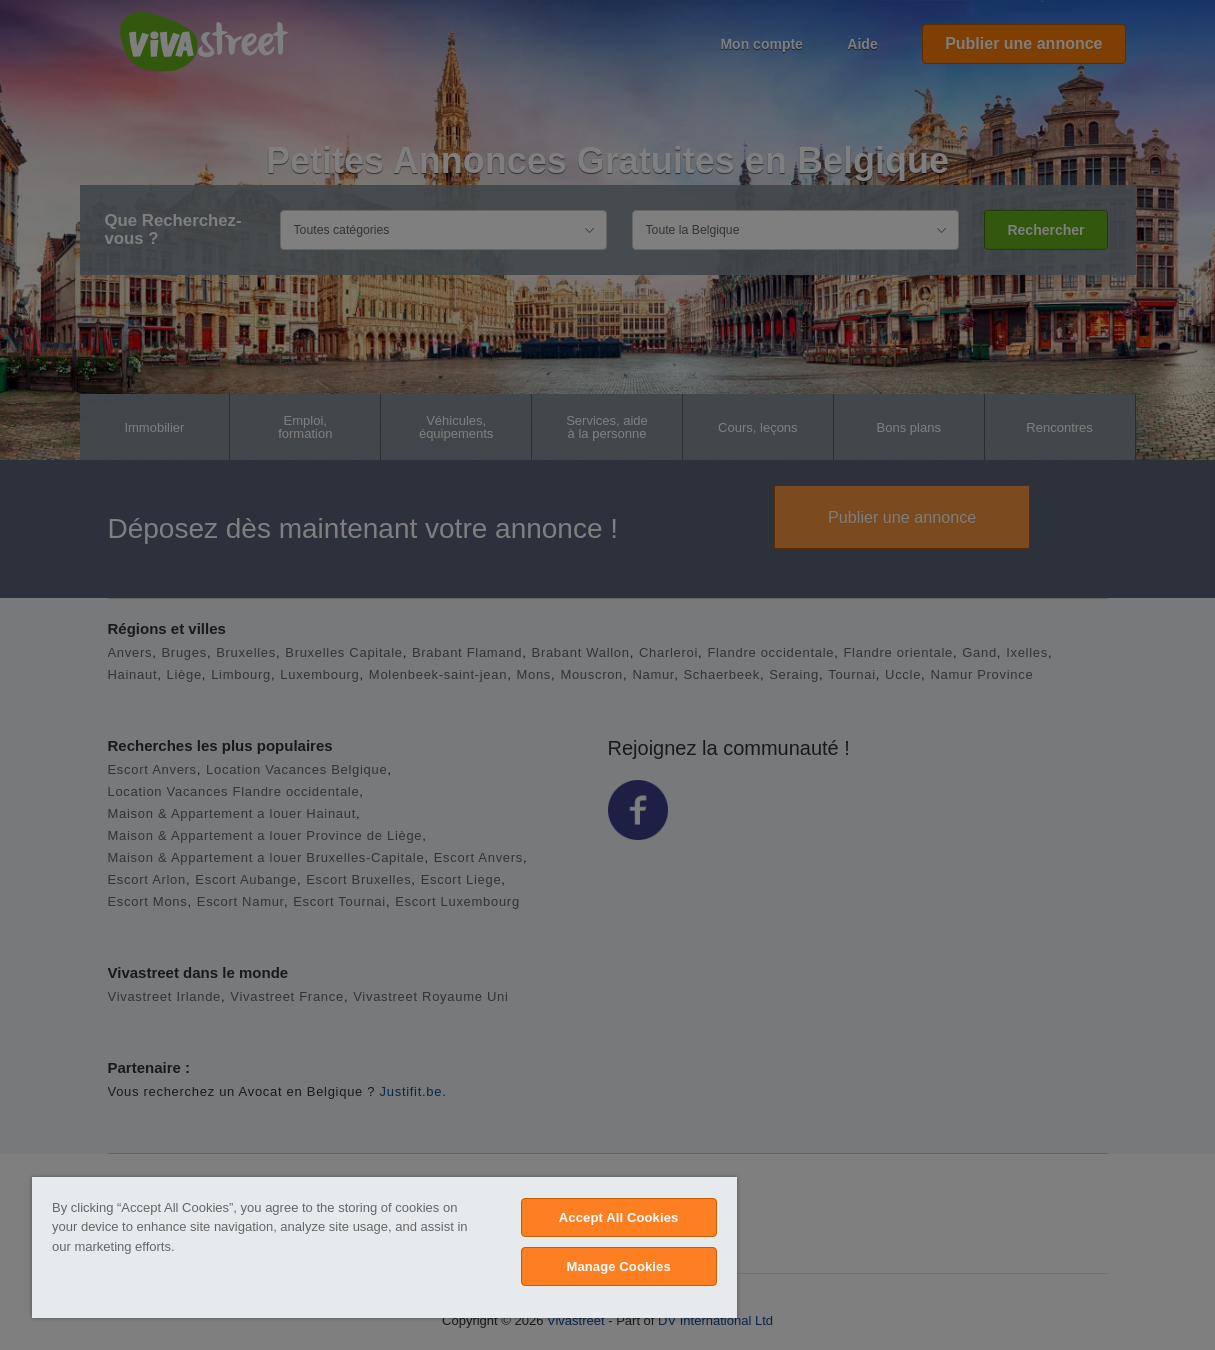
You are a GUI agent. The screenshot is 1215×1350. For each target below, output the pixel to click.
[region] (384, 1247)
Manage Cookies (618, 1266)
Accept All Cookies (619, 1217)
